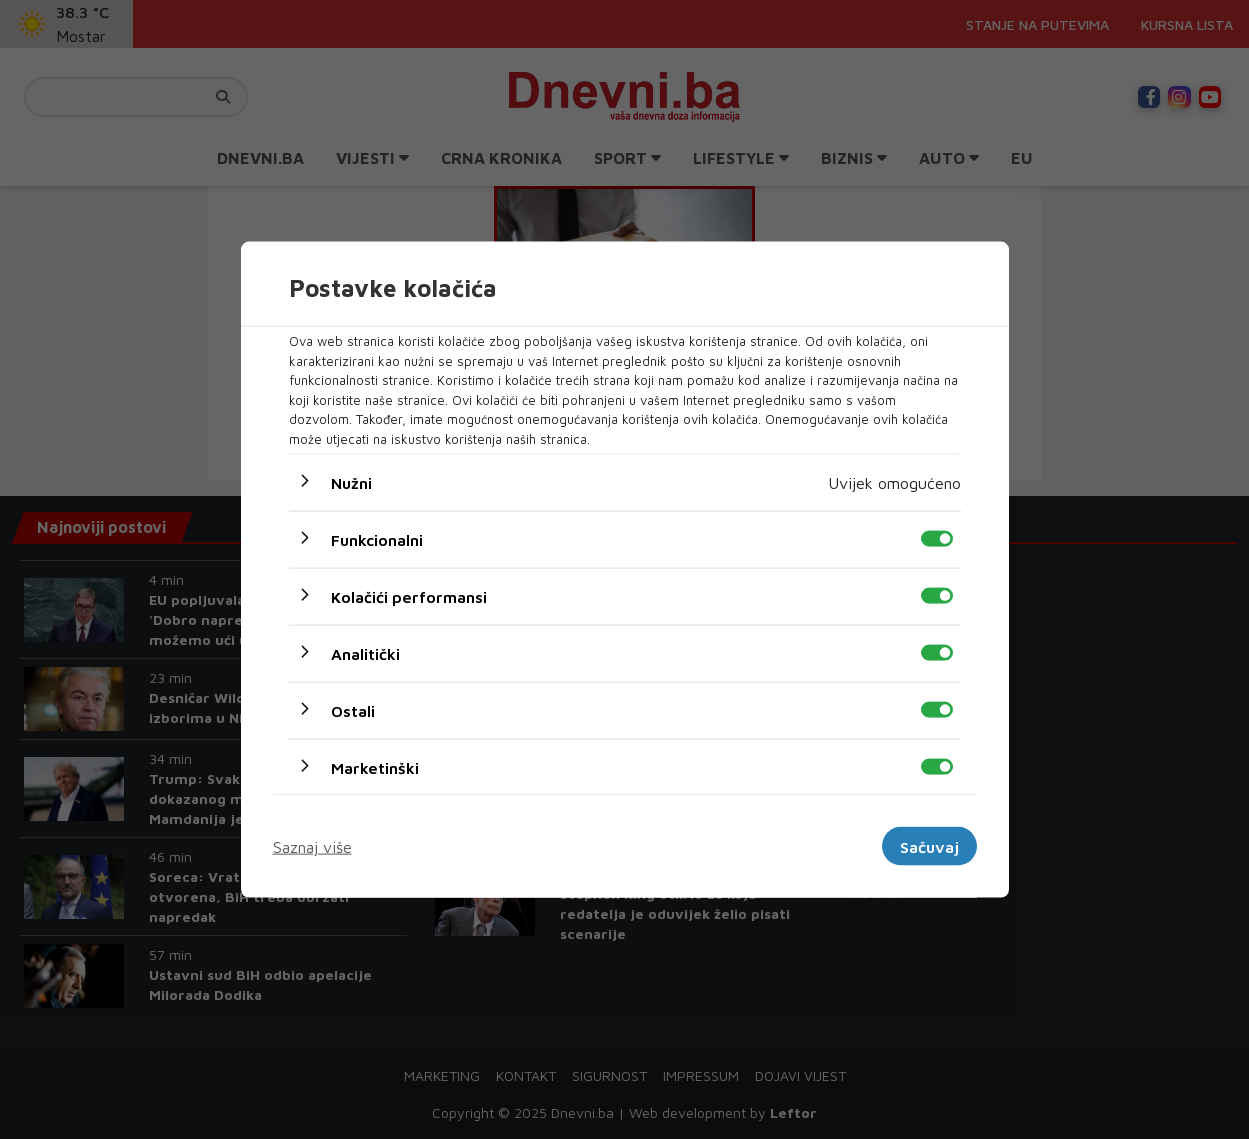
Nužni (351, 483)
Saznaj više (312, 846)
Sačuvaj (929, 846)
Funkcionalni (377, 540)
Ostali (353, 711)
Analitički (365, 654)
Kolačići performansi (409, 597)
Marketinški (375, 768)
